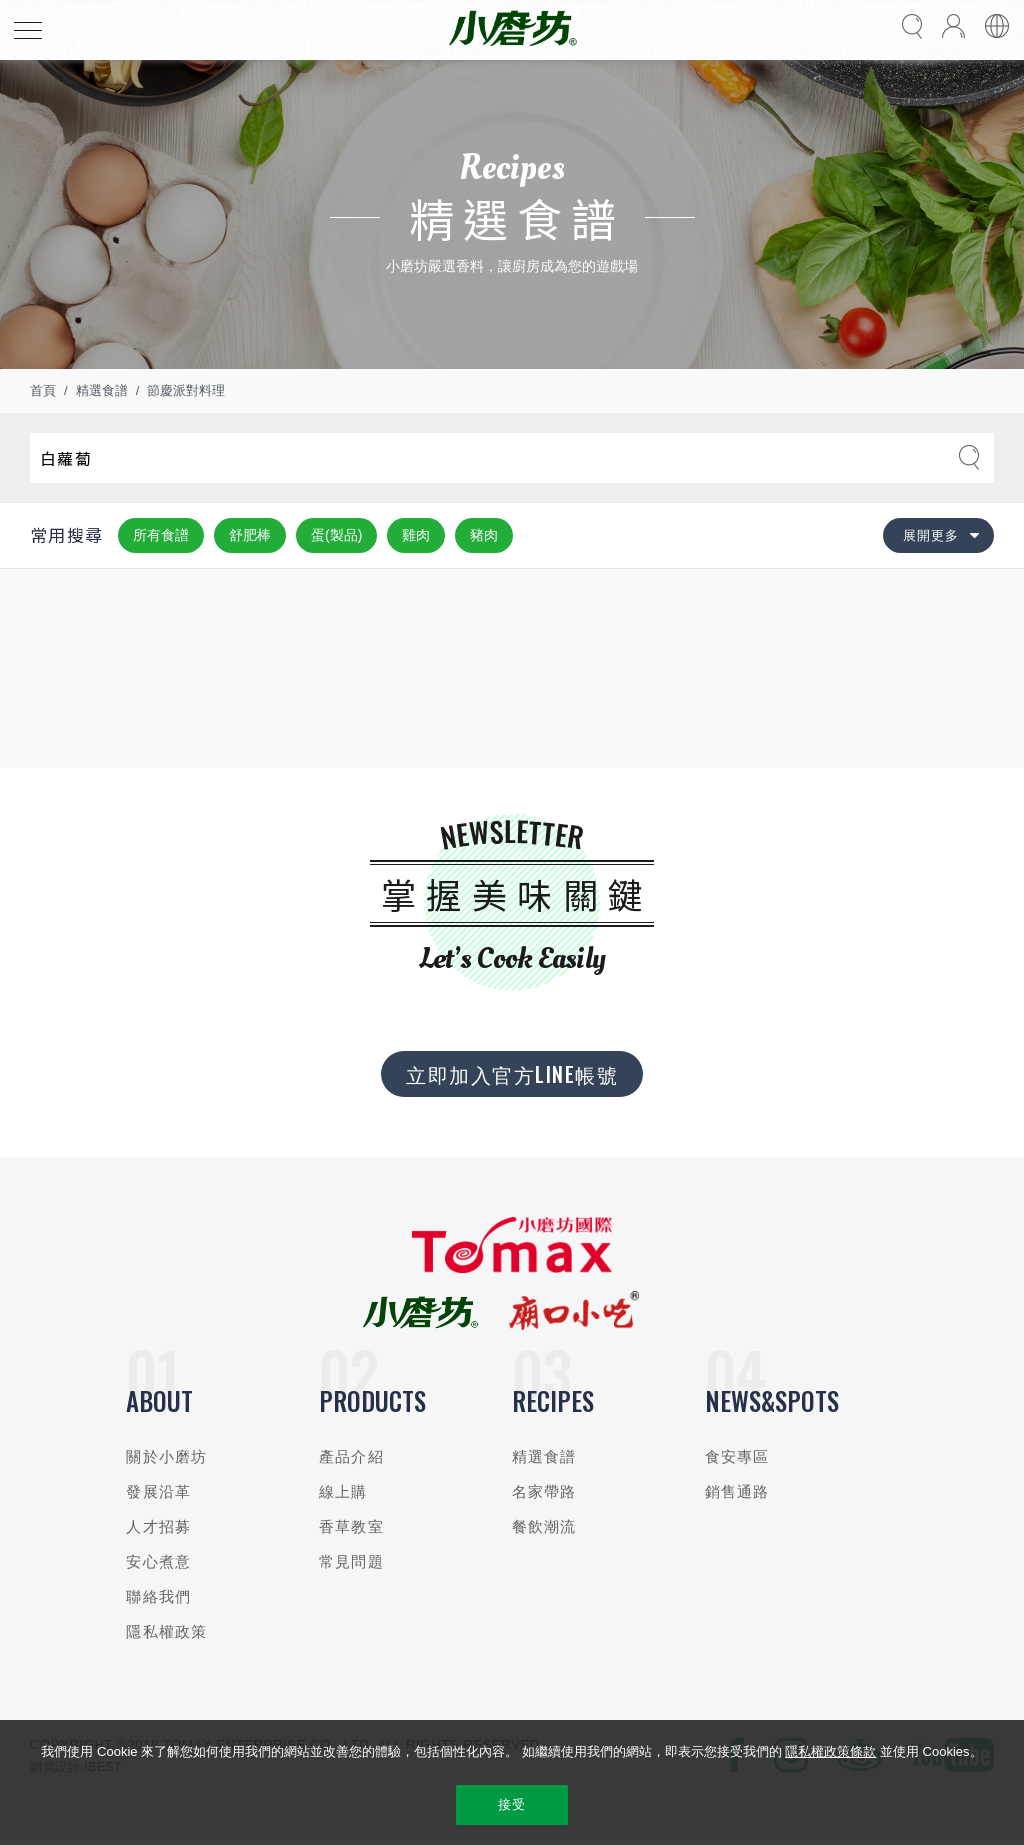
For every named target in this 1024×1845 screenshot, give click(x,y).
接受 (511, 1804)
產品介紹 (351, 1456)
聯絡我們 (158, 1596)
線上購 (343, 1491)
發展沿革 (158, 1491)
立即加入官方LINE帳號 (512, 1074)
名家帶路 (544, 1491)
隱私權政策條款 (830, 1751)
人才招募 (158, 1526)
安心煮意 (158, 1561)
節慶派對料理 (186, 390)
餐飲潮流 (544, 1526)
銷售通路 (737, 1491)
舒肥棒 (250, 535)
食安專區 (737, 1456)
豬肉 (484, 535)
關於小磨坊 (166, 1456)
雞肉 (416, 535)
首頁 (43, 390)
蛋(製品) (336, 535)
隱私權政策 (166, 1631)
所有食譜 (161, 535)
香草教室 (351, 1526)
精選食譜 (102, 390)
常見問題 (351, 1561)
